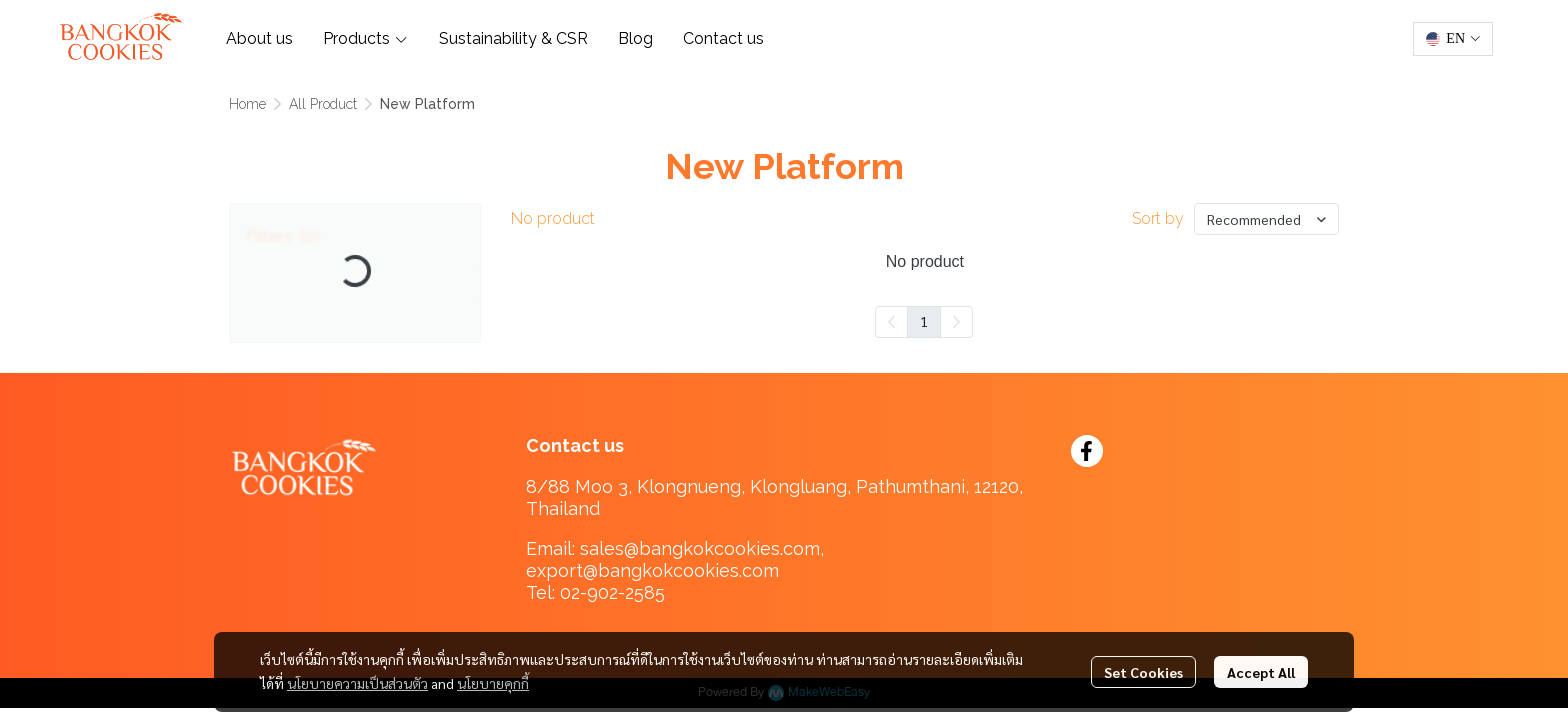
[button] (1453, 39)
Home (247, 104)
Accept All (1261, 672)
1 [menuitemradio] (924, 321)
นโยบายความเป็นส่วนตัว (357, 683)
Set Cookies (1143, 672)
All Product (323, 104)
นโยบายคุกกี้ (493, 683)
